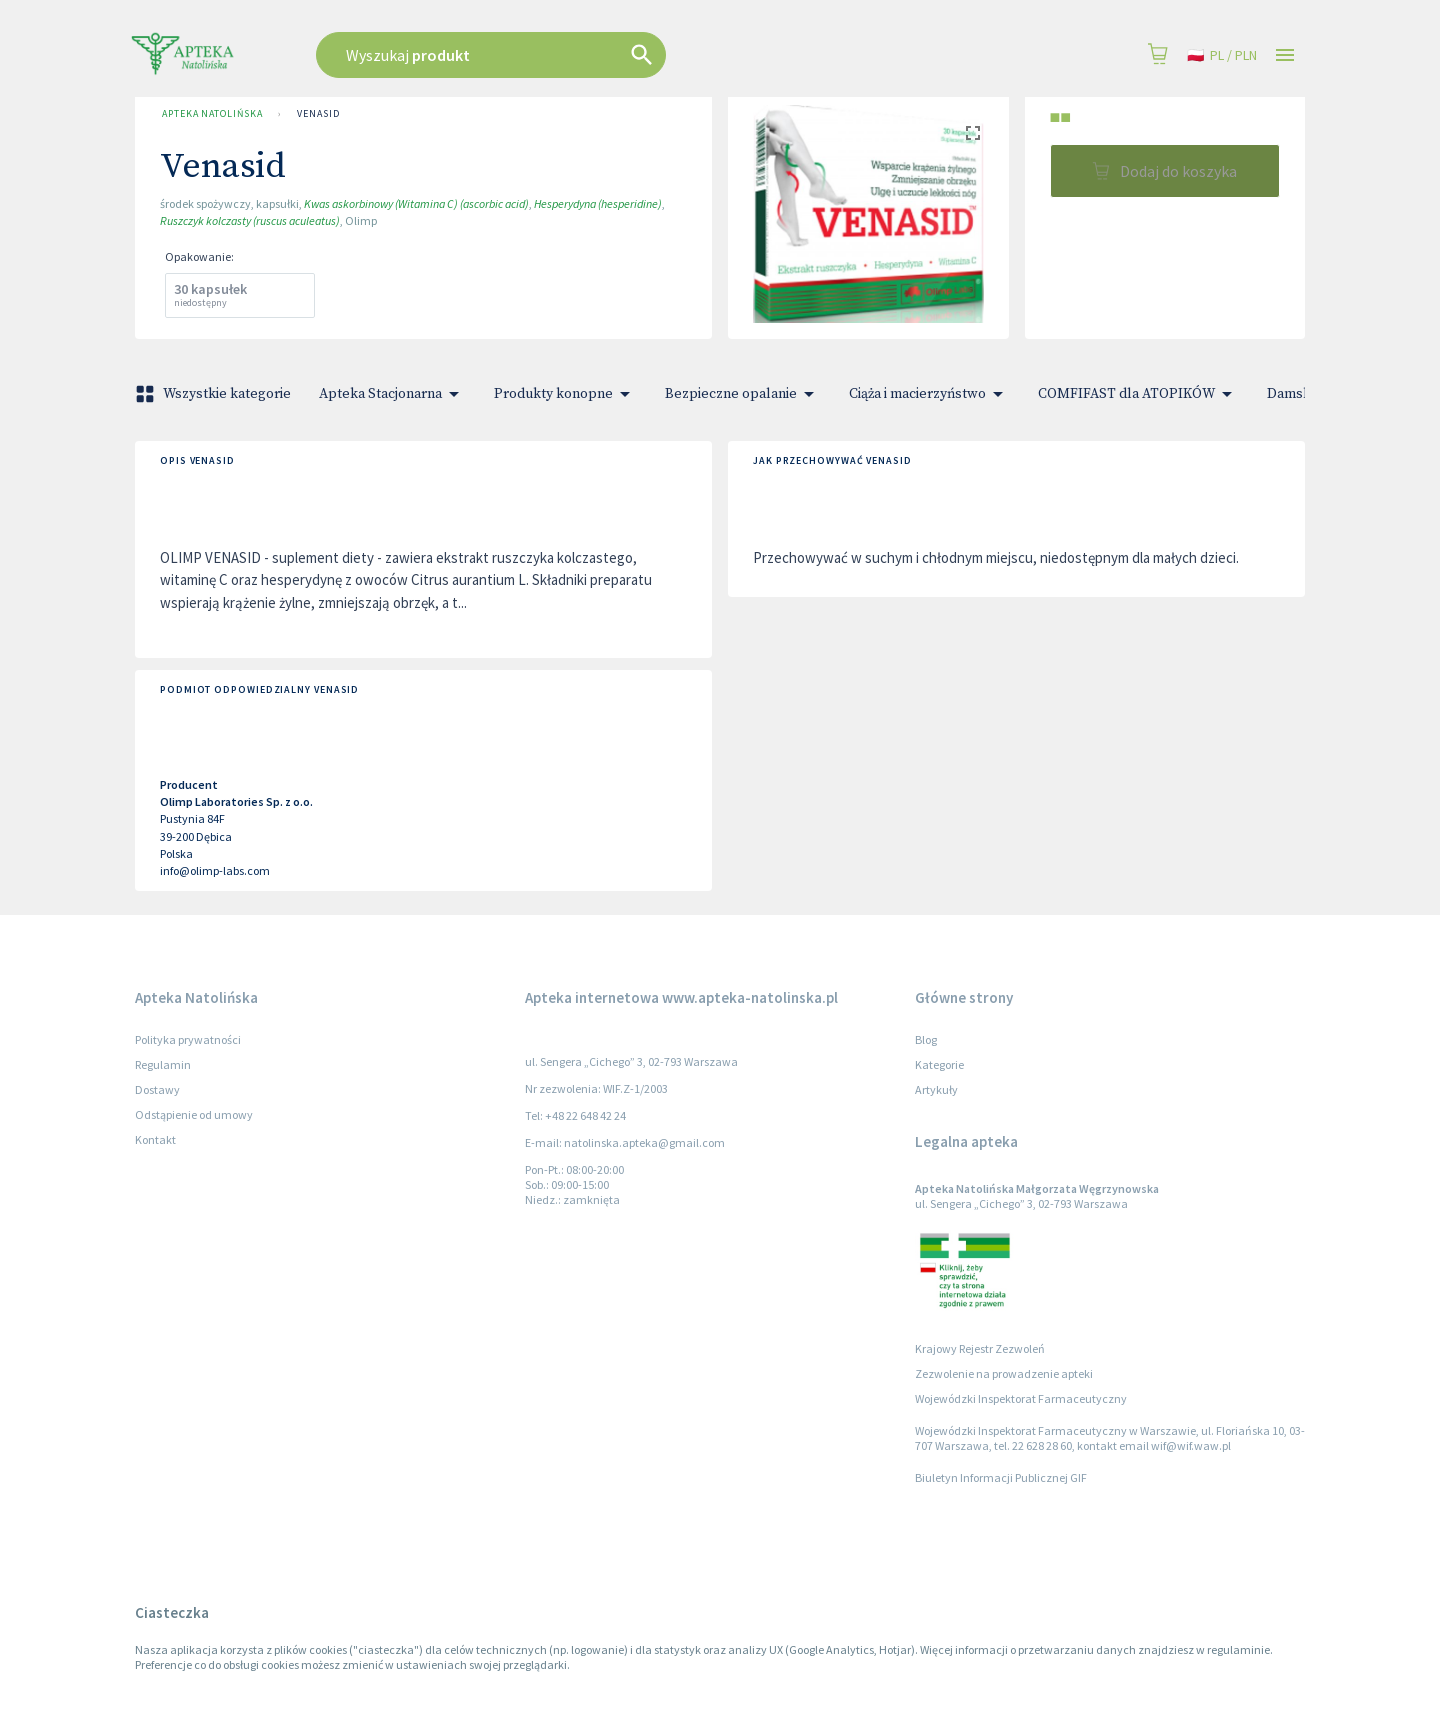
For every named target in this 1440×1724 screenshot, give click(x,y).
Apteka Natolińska (212, 114)
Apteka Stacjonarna (392, 394)
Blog (926, 1039)
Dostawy (157, 1089)
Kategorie (939, 1064)
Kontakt (155, 1139)
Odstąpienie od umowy (194, 1114)
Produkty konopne (565, 394)
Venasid (318, 114)
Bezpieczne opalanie (743, 394)
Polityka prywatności (188, 1039)
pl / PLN (1222, 55)
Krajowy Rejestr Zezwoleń (980, 1348)
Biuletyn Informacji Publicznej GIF (1001, 1477)
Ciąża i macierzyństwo (929, 394)
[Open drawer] (1285, 55)
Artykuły (936, 1089)
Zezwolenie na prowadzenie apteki (1004, 1373)
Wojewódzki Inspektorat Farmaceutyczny (1021, 1398)
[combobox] (592, 55)
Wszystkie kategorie (215, 394)
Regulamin (163, 1064)
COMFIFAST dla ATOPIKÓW (1138, 394)
